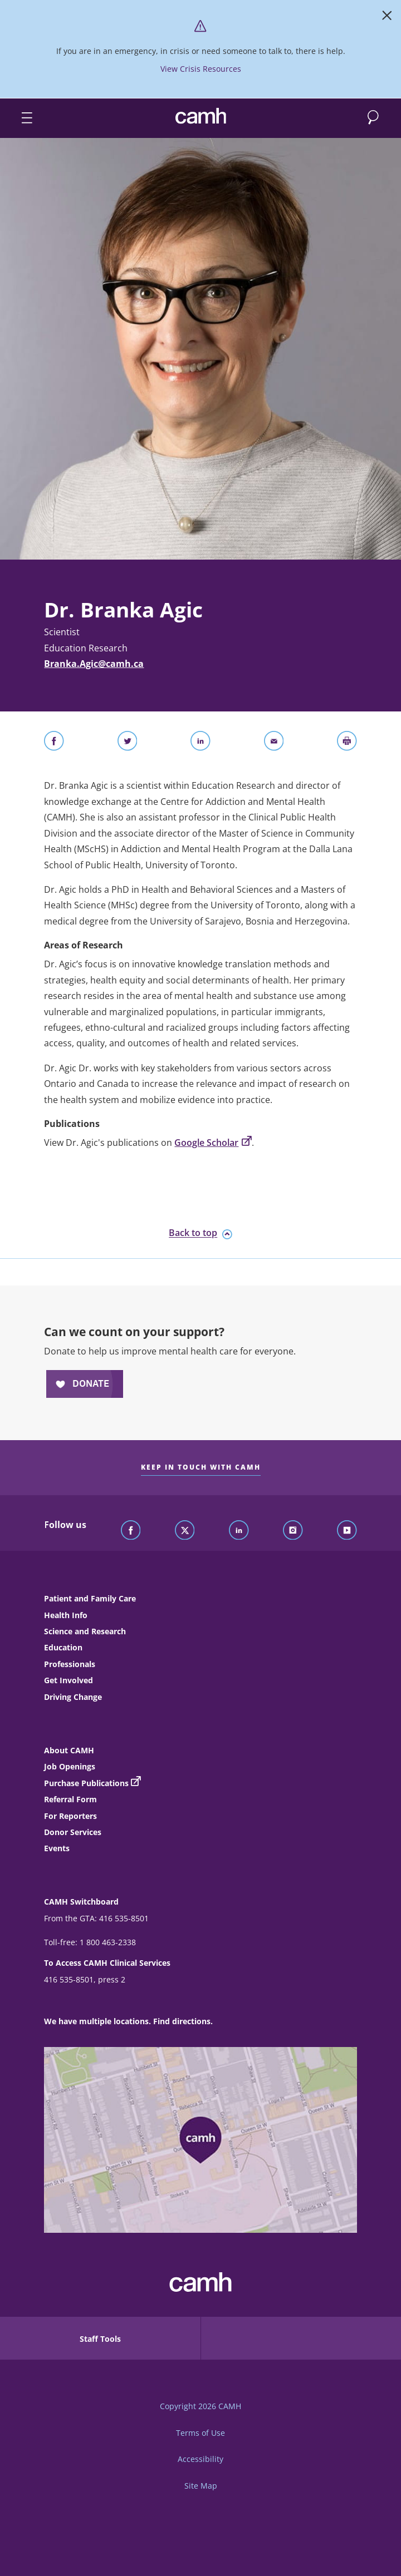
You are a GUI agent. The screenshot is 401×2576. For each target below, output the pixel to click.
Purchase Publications (86, 1783)
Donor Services (72, 1832)
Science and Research (85, 1631)
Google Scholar (212, 1142)
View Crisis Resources (200, 68)
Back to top (200, 1233)
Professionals (69, 1664)
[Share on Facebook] (54, 743)
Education (63, 1647)
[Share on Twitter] (128, 743)
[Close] (387, 18)
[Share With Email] (274, 743)
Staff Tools (100, 2338)
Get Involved (68, 1680)
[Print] (347, 743)
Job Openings (69, 1766)
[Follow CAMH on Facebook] (131, 1530)
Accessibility (200, 2459)
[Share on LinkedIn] (200, 743)
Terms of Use (200, 2432)
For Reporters (70, 1816)
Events (57, 1848)
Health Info (65, 1615)
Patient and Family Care (90, 1598)
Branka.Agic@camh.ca (94, 663)
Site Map (200, 2485)
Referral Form (70, 1799)
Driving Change (73, 1697)
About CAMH (69, 1750)
